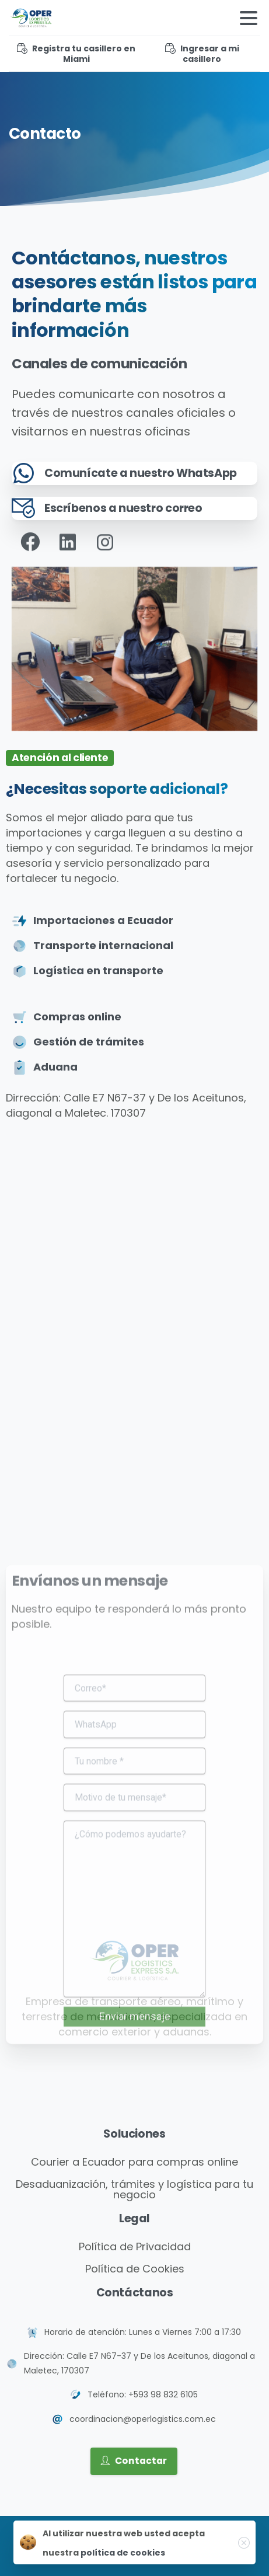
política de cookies (123, 2552)
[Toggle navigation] (248, 18)
